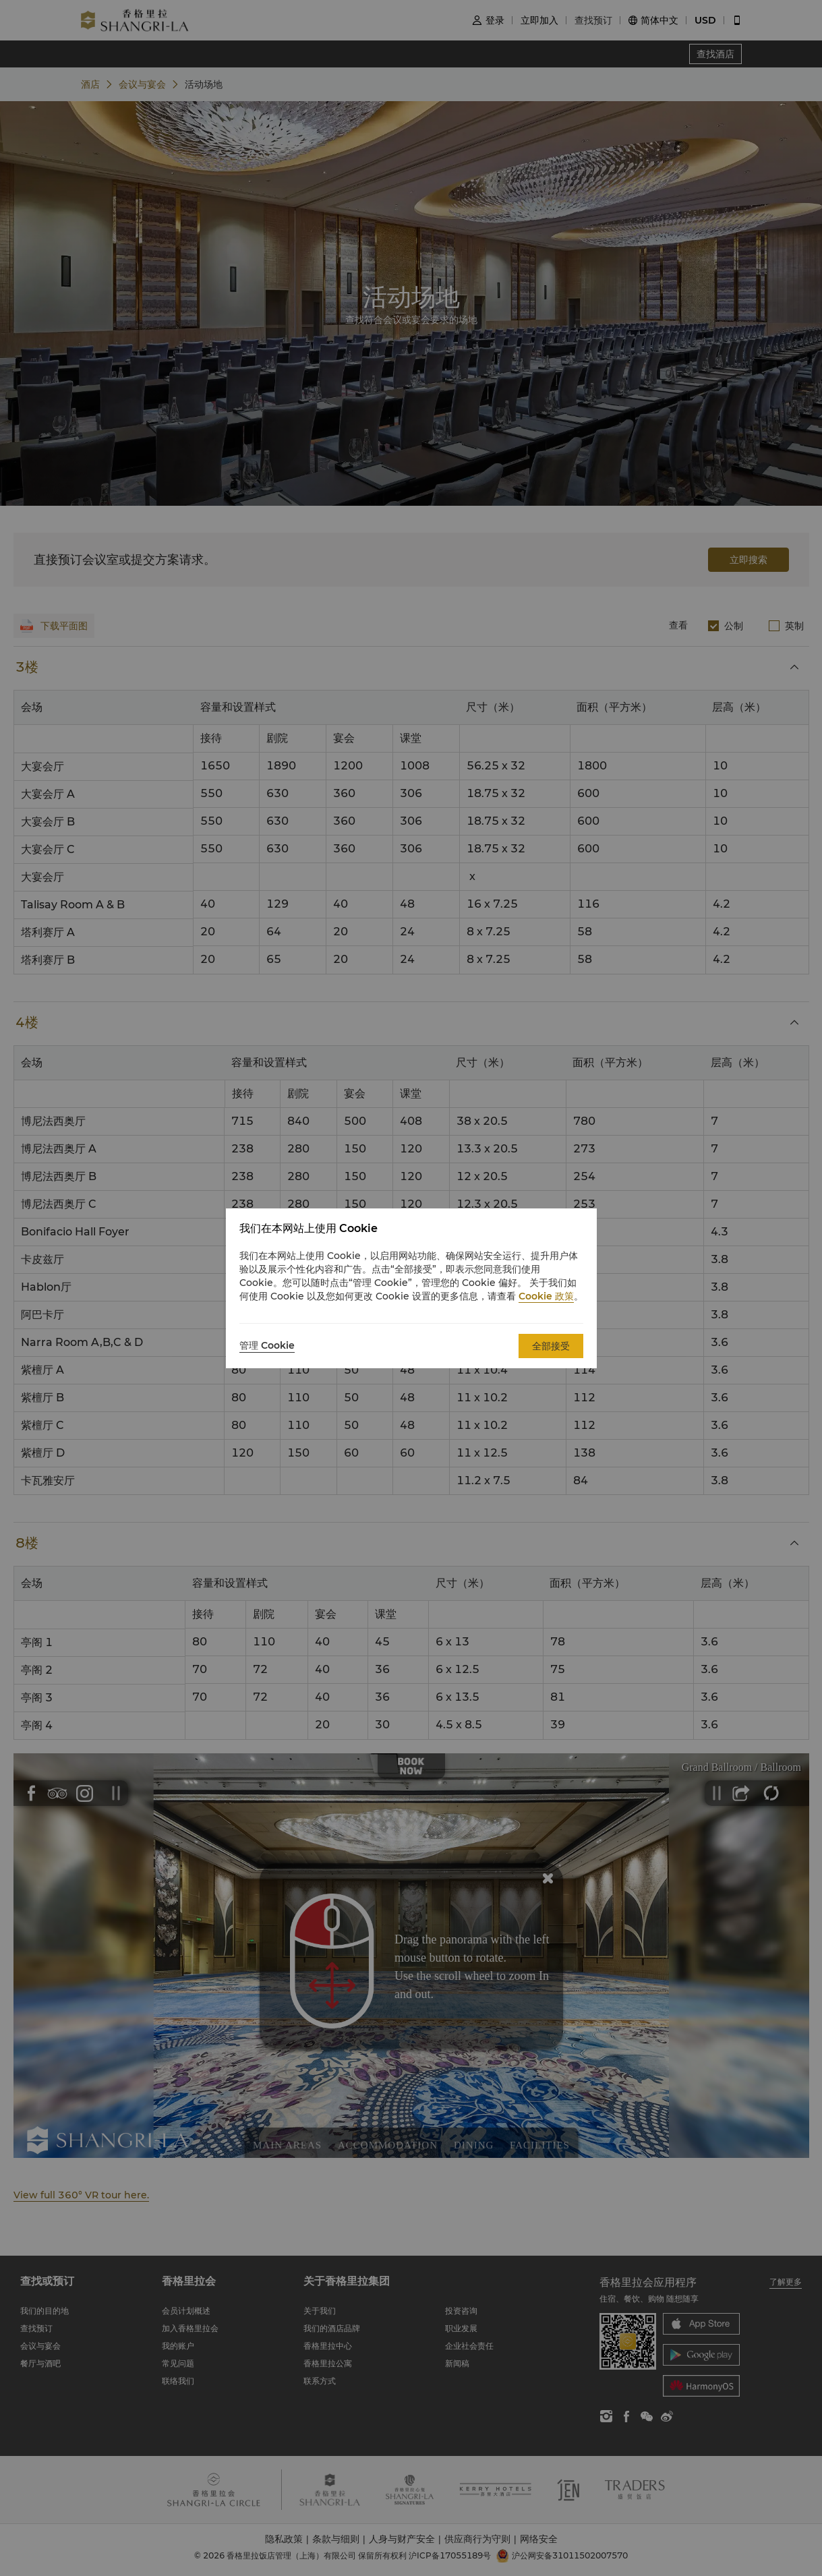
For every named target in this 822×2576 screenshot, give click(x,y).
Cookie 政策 (546, 1296)
